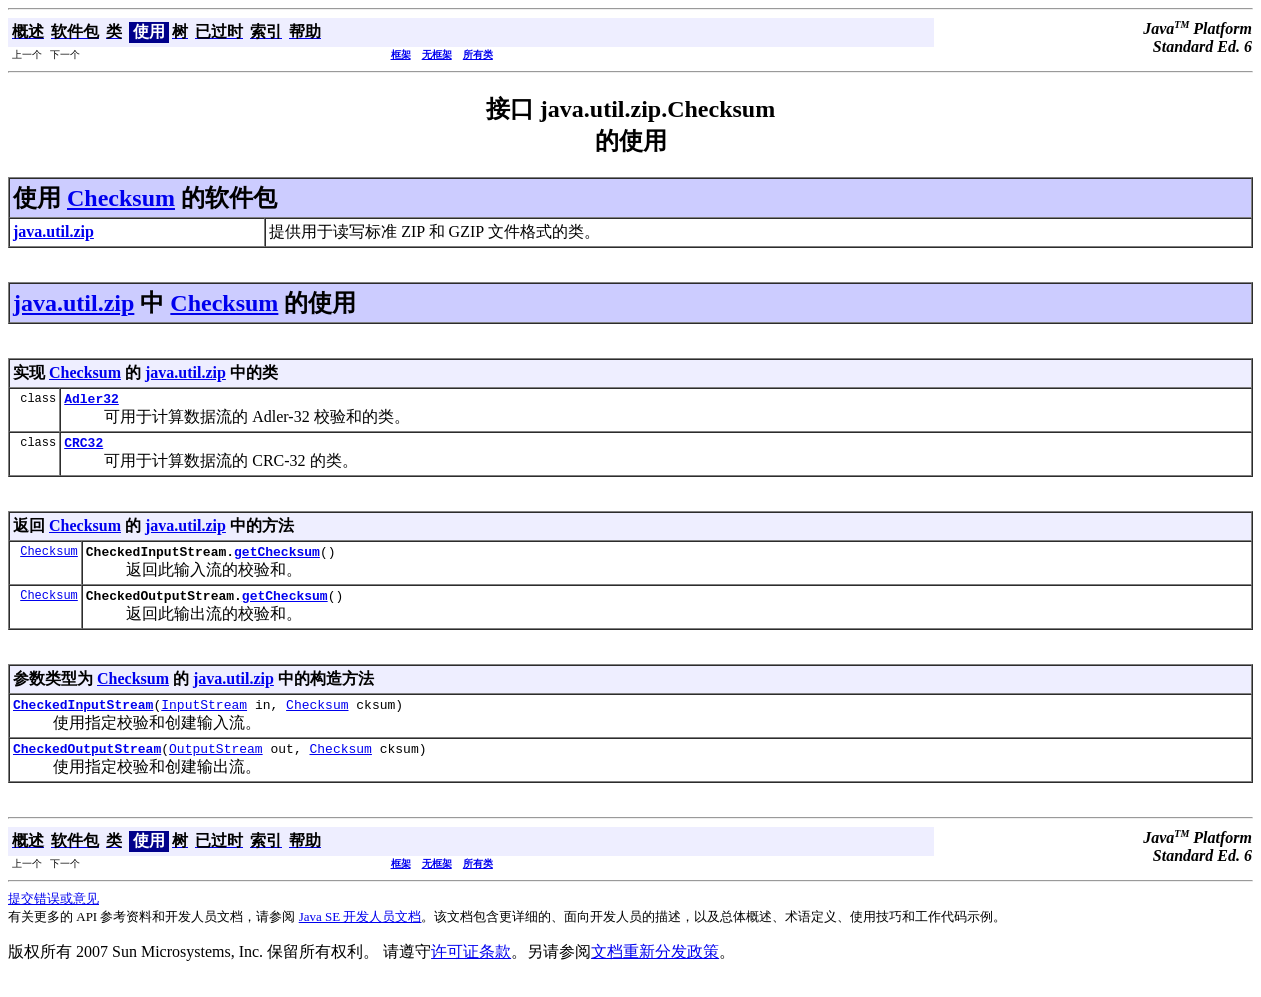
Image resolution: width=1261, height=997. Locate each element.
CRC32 (83, 448)
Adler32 (91, 401)
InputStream (204, 719)
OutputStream (216, 766)
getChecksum (277, 560)
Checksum (121, 198)
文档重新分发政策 (655, 969)
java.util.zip (73, 303)
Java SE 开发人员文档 (360, 934)
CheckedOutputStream (87, 766)
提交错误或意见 (53, 916)
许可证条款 (471, 969)
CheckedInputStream (83, 719)
